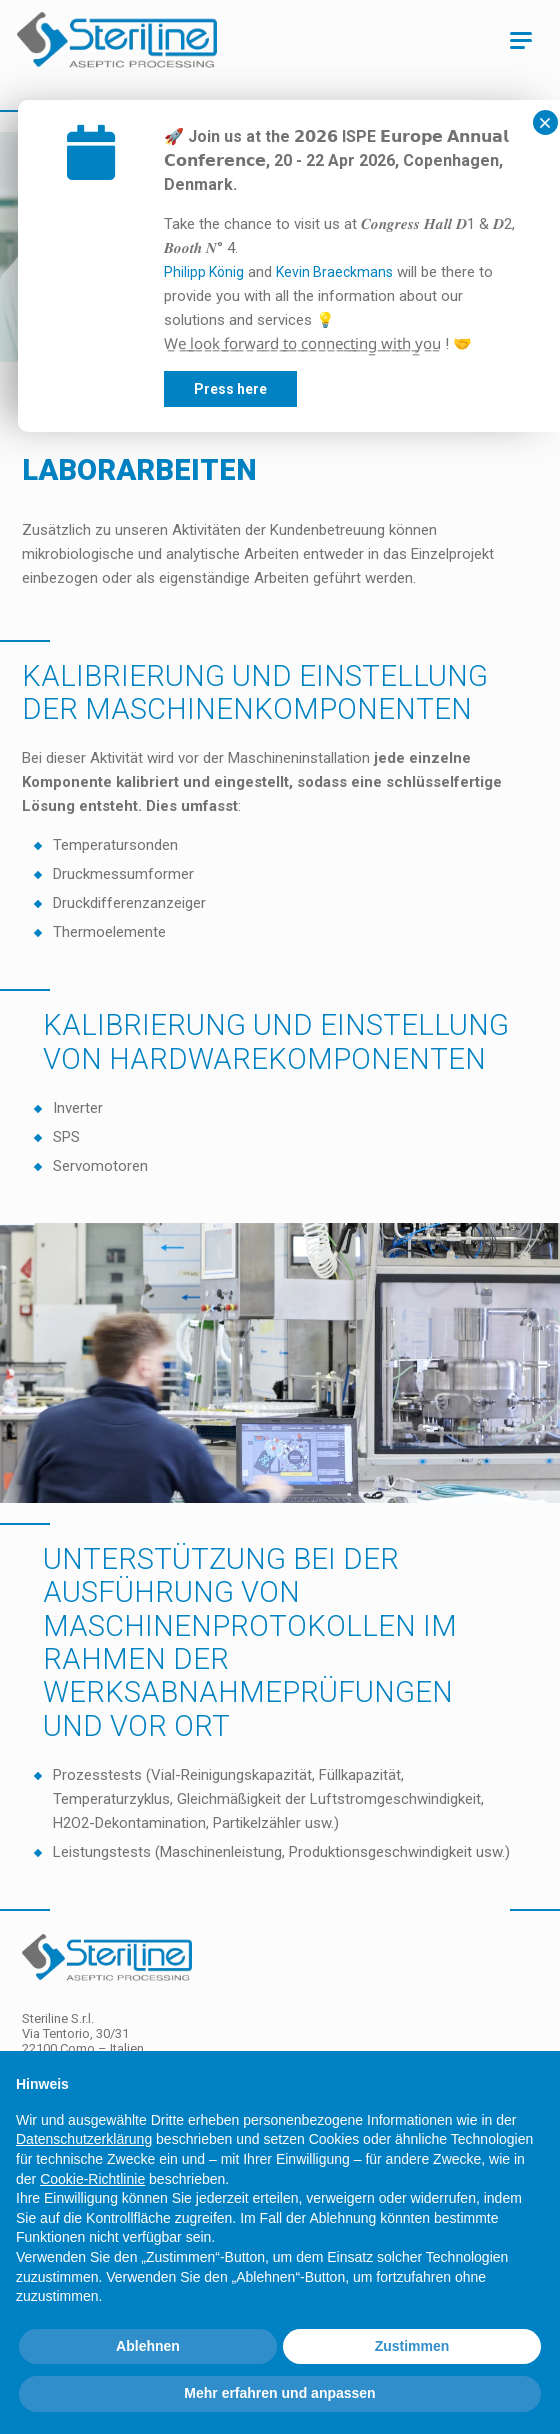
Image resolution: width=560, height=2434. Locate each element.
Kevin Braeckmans (389, 272)
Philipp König (259, 272)
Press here (285, 389)
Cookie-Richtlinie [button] (92, 2179)
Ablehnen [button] (148, 2346)
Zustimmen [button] (412, 2346)
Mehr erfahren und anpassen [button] (279, 2393)
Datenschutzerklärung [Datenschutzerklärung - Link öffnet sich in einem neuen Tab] (84, 2139)
